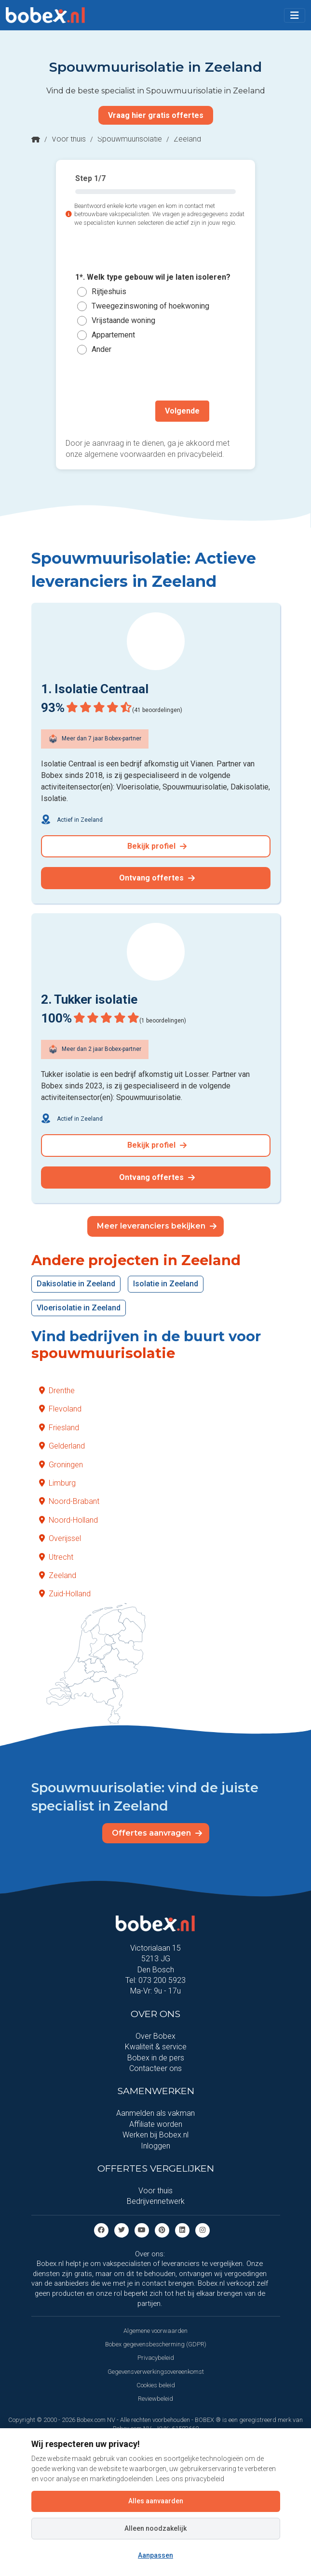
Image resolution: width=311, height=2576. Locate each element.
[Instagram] (202, 2229)
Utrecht (56, 1557)
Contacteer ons (155, 2068)
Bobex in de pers (155, 2057)
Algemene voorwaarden (155, 2330)
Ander (101, 349)
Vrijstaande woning (123, 320)
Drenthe (57, 1390)
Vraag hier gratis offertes (155, 115)
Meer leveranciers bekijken (156, 1225)
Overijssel (60, 1538)
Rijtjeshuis (109, 291)
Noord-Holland (68, 1520)
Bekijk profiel (157, 846)
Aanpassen (155, 2555)
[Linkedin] (182, 2229)
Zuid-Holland (65, 1593)
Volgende (182, 410)
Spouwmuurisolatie (129, 138)
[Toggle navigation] (294, 15)
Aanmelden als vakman (155, 2113)
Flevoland (60, 1408)
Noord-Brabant (69, 1501)
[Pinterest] (162, 2229)
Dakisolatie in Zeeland (76, 1283)
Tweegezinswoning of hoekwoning (150, 306)
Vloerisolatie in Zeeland (79, 1307)
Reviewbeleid (155, 2398)
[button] (294, 15)
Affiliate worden (155, 2124)
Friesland (59, 1427)
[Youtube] (142, 2229)
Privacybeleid (155, 2357)
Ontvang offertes (157, 877)
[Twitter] (121, 2229)
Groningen (61, 1464)
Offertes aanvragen (157, 1833)
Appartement (113, 334)
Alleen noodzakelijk (155, 2528)
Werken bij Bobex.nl (155, 2134)
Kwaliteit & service (156, 2046)
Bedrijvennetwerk (156, 2201)
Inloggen (155, 2145)
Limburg (57, 1483)
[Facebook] (101, 2229)
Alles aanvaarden (155, 2501)
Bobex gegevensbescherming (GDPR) (155, 2344)
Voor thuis (69, 138)
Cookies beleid (155, 2385)
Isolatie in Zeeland (165, 1283)
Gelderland (62, 1445)
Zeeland (57, 1575)
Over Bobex (155, 2036)
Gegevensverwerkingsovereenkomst (156, 2371)
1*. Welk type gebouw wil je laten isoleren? (152, 277)
